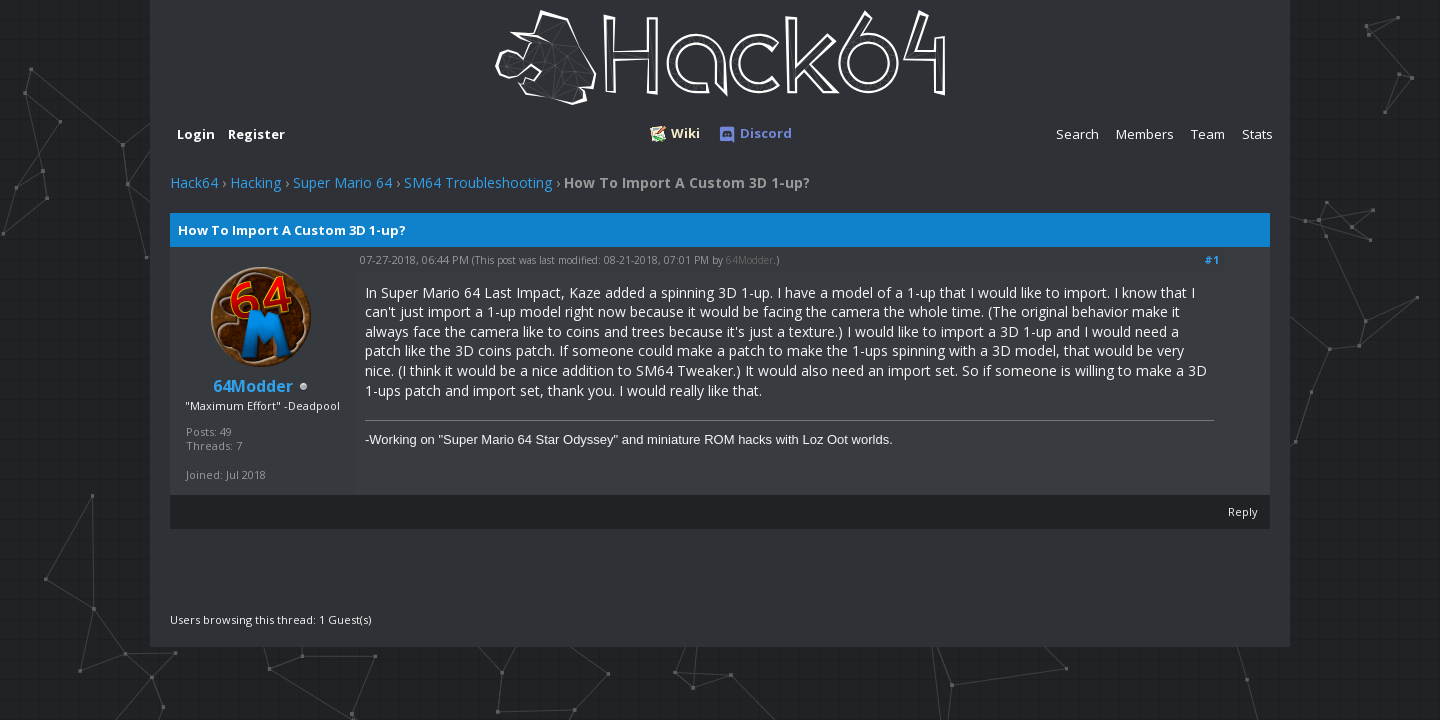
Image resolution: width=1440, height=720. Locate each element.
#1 (1211, 259)
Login (196, 134)
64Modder (749, 260)
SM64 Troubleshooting (478, 182)
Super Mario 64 (342, 182)
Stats (1257, 134)
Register (256, 134)
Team (1208, 134)
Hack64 (194, 182)
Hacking (255, 182)
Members (1145, 134)
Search (1077, 134)
